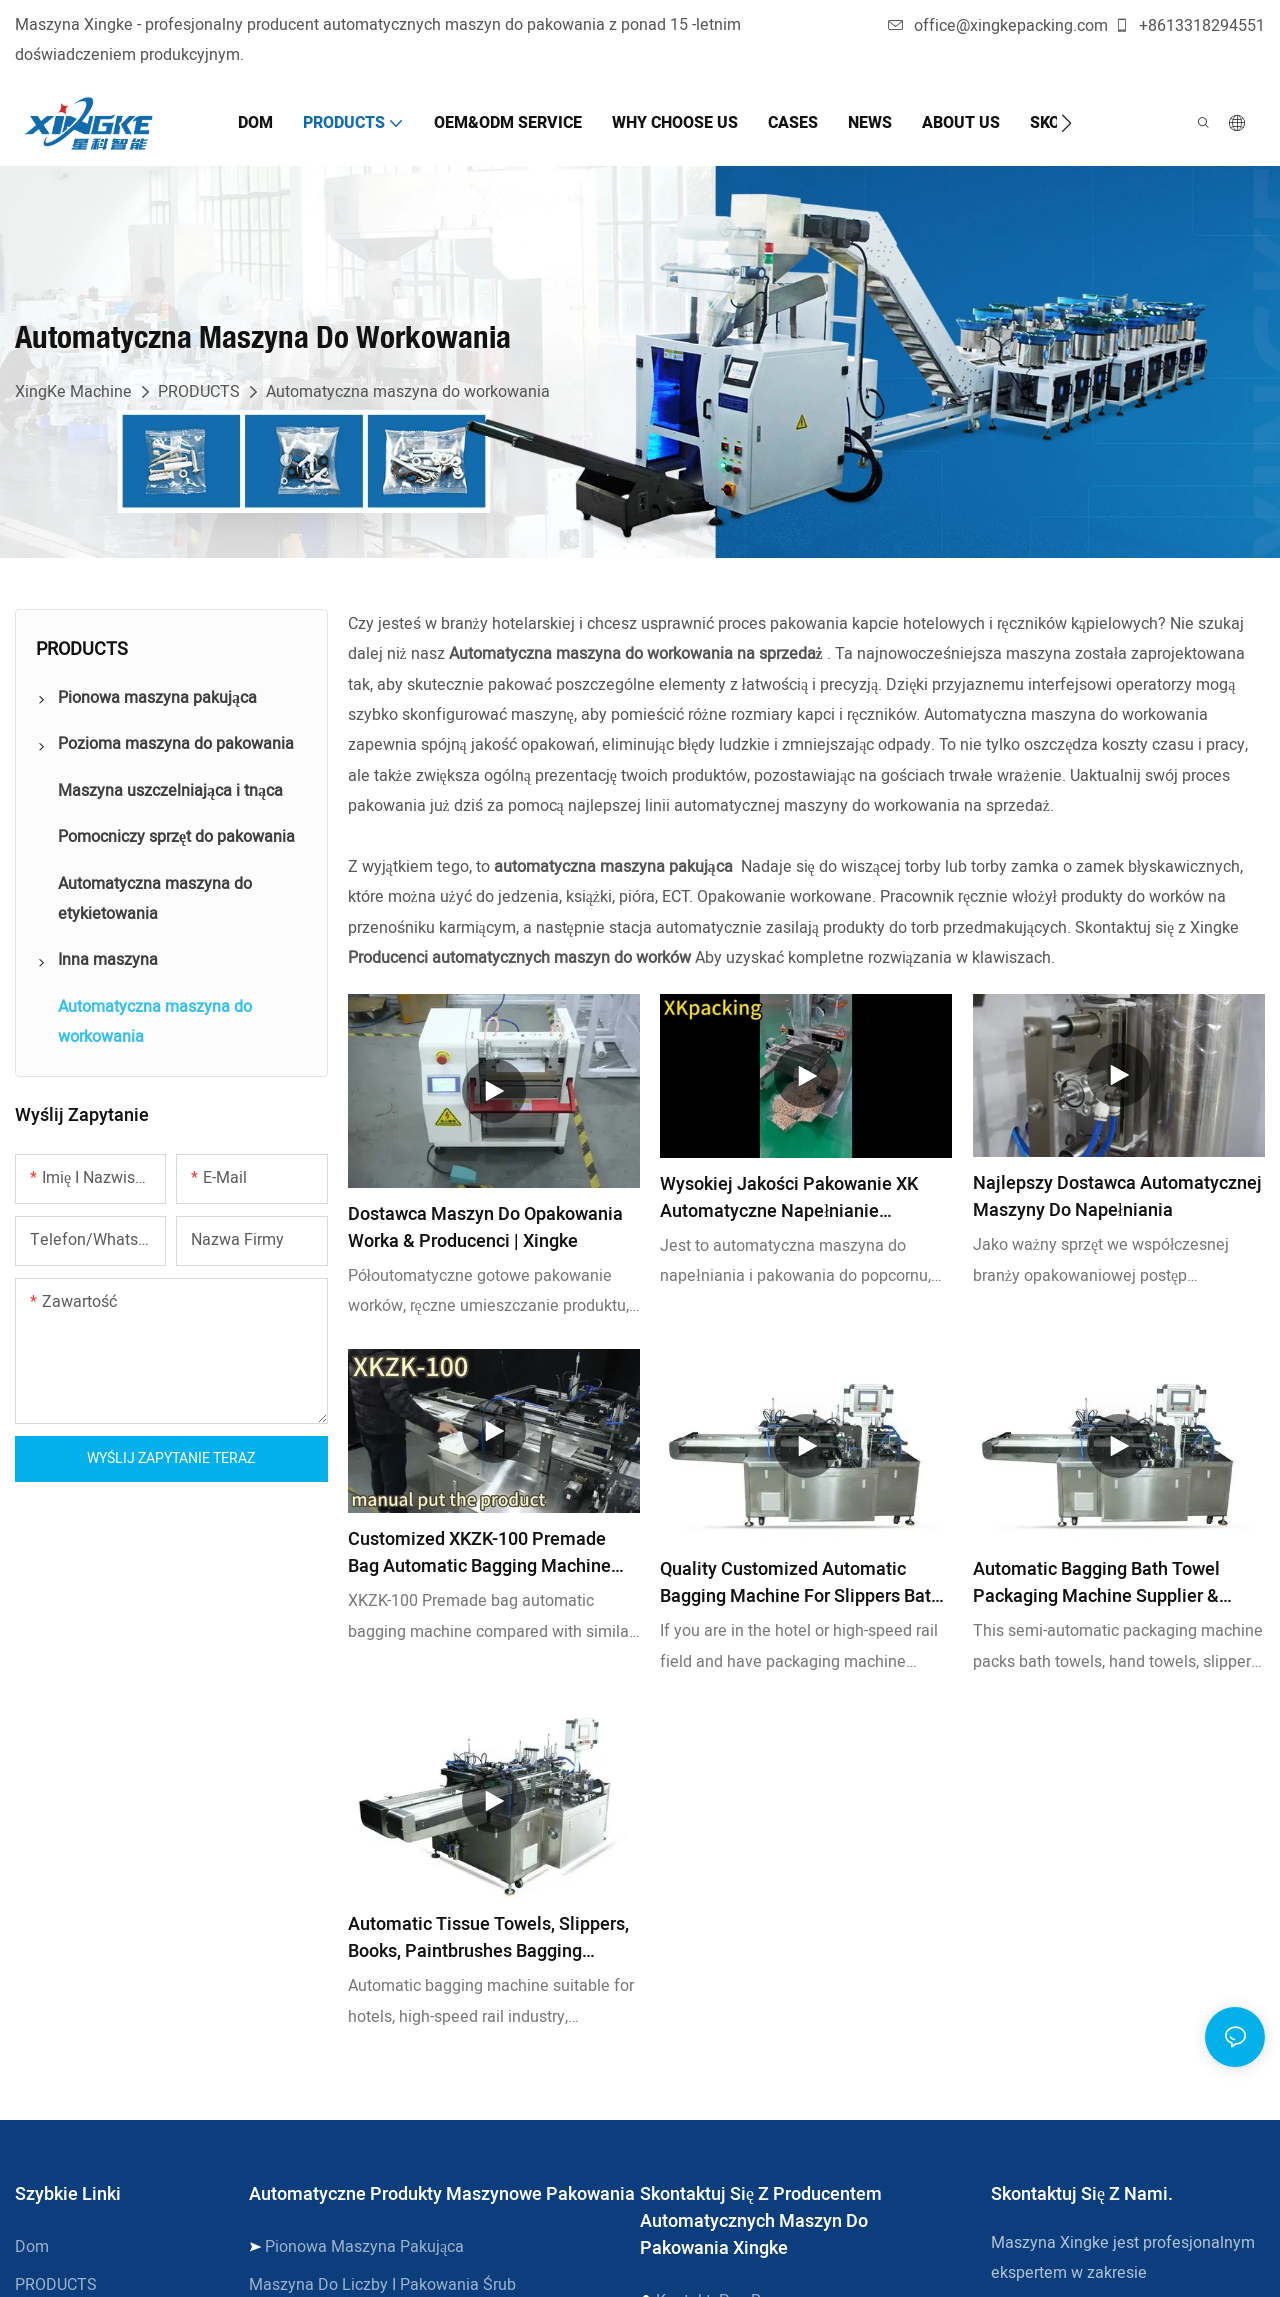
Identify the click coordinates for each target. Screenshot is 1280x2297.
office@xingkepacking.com (998, 26)
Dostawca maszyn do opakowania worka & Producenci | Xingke (485, 1228)
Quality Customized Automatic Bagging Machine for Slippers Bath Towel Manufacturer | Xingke (800, 1583)
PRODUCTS (199, 392)
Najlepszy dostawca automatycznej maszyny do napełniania (1117, 1197)
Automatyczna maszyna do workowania (408, 392)
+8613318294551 (1189, 26)
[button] (1066, 123)
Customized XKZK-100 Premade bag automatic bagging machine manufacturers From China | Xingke (489, 1553)
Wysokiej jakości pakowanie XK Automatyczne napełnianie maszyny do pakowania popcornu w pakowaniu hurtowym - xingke (806, 1198)
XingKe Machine (73, 392)
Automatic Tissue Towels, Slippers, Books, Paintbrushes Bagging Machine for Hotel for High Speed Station (488, 1938)
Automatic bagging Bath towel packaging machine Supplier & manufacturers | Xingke (1096, 1583)
